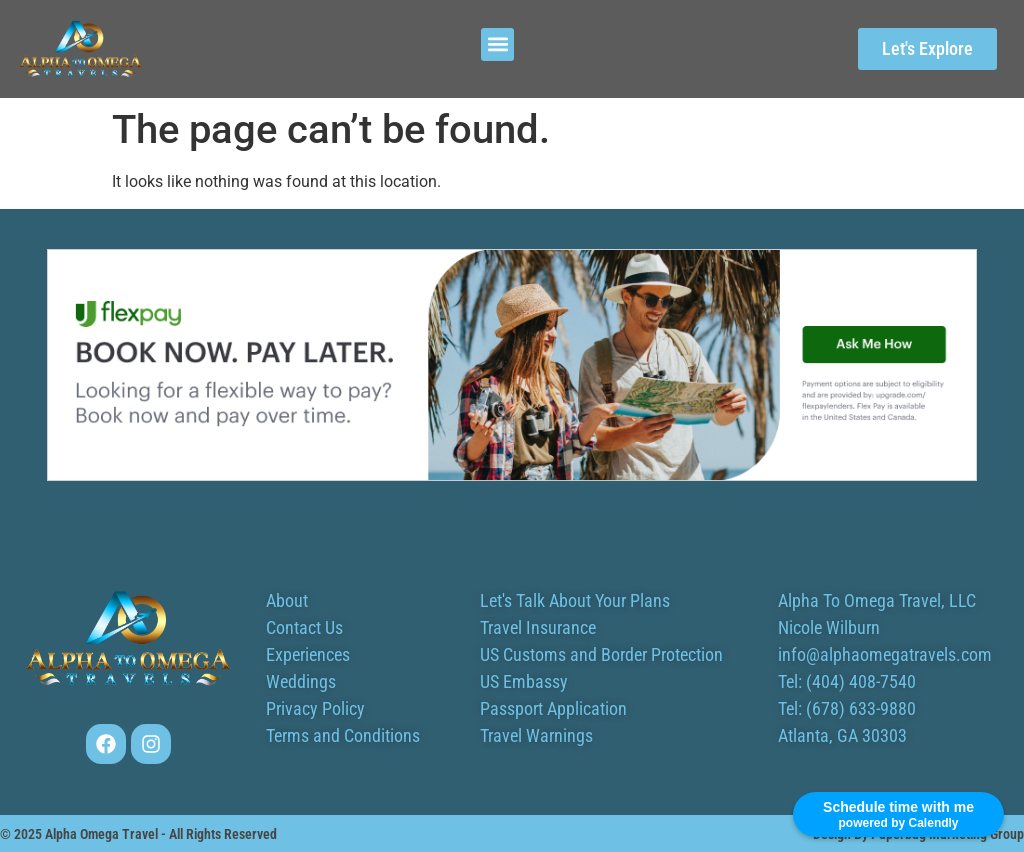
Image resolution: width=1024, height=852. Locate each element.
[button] (497, 44)
